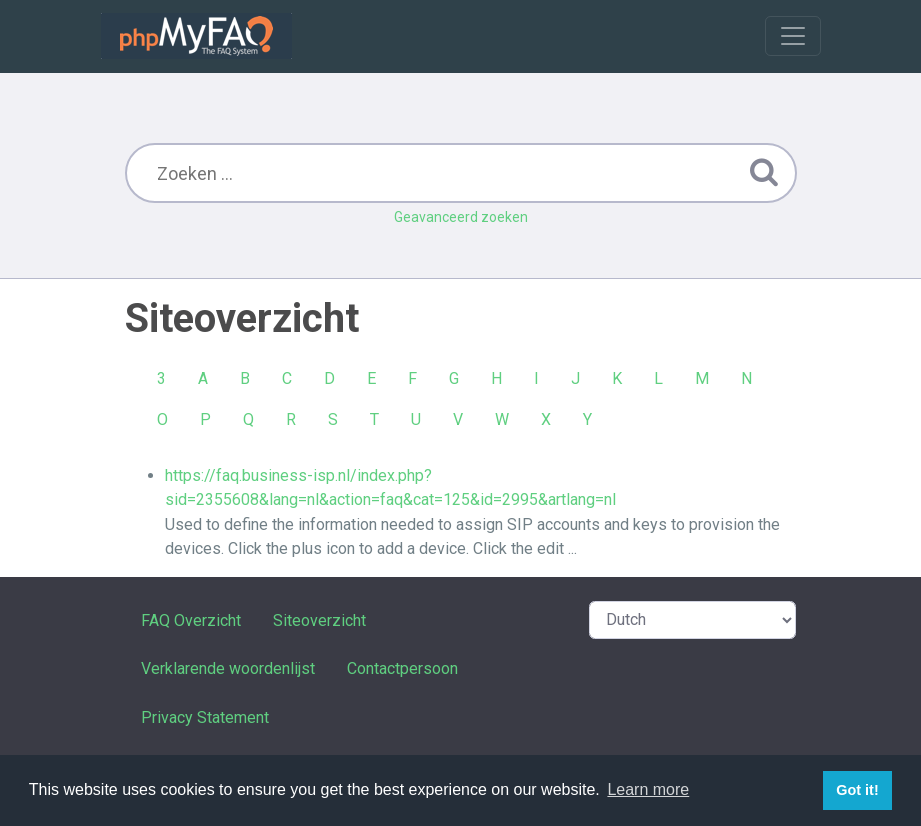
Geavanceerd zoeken (461, 217)
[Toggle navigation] (793, 36)
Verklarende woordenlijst (228, 668)
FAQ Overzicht (191, 620)
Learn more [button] (648, 789)
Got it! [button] (857, 790)
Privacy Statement (205, 717)
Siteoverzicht (319, 620)
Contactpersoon (402, 668)
